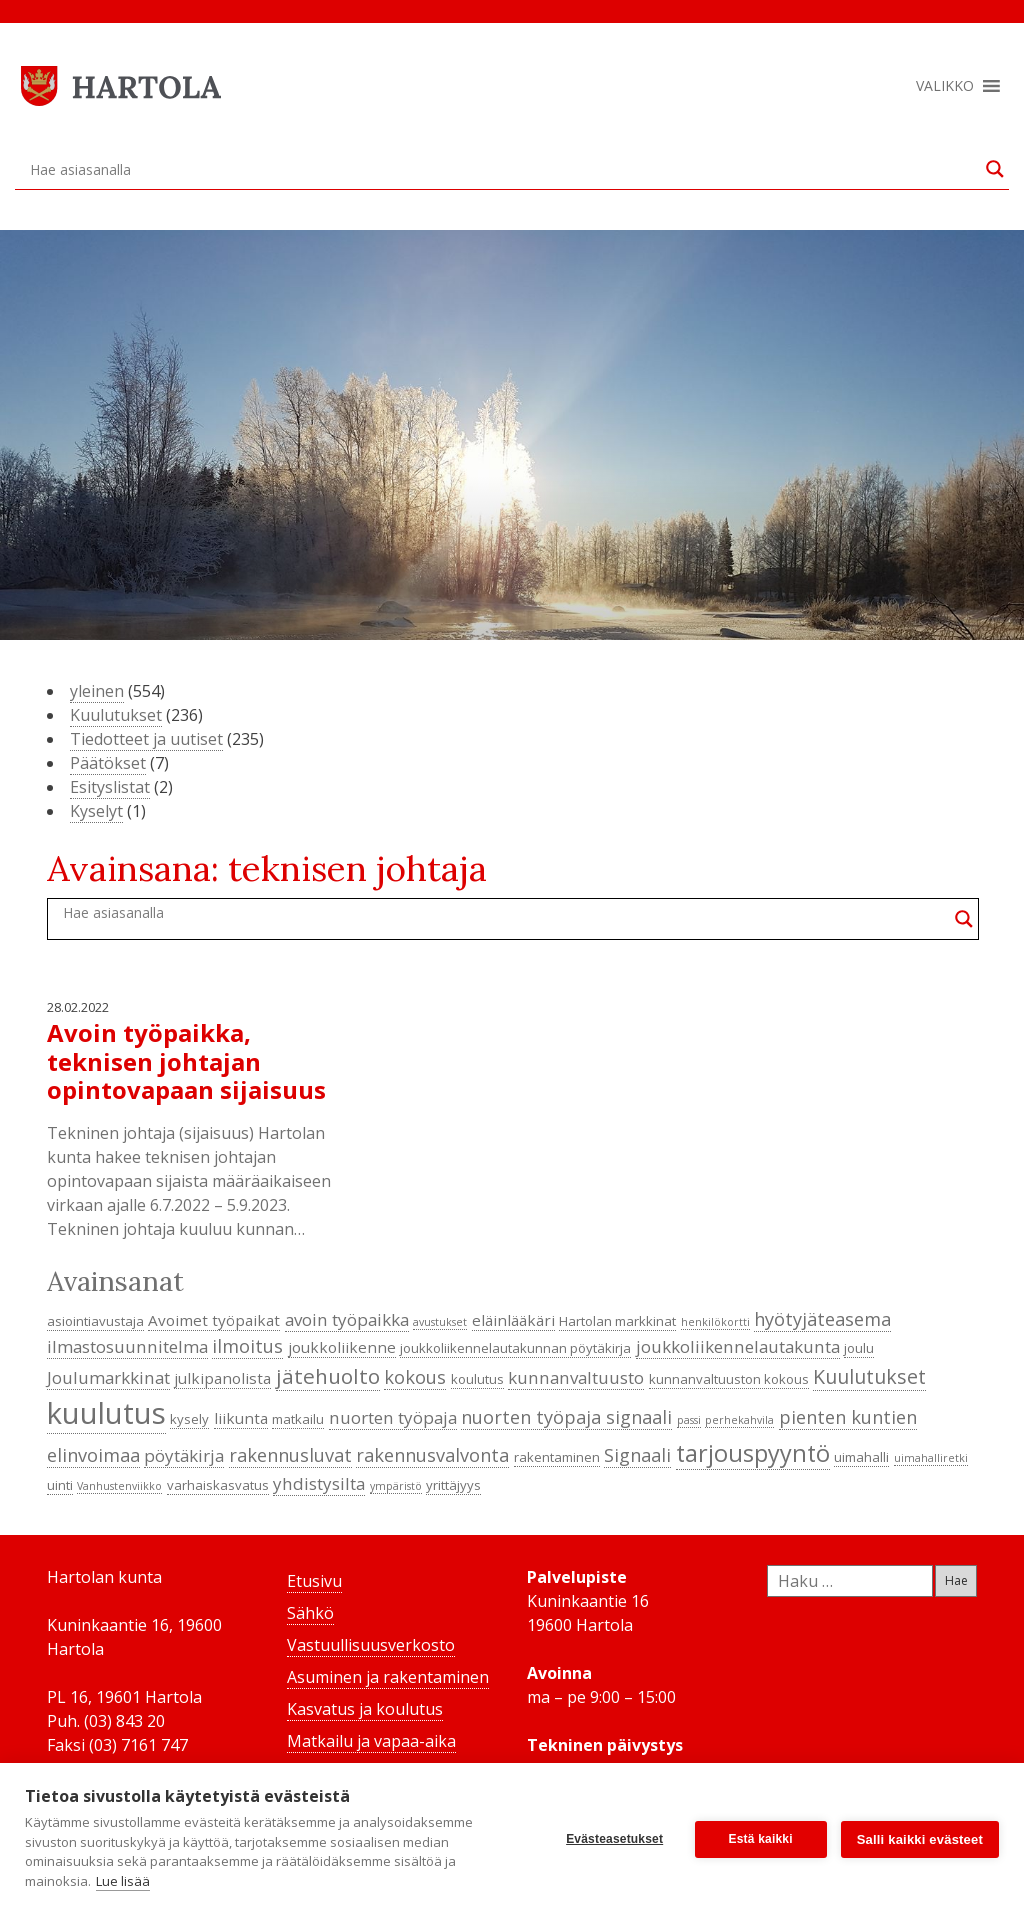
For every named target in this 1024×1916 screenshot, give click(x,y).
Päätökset (108, 763)
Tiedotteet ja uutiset (146, 739)
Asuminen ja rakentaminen (388, 1677)
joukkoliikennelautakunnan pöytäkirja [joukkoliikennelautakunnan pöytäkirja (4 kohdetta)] (515, 1348)
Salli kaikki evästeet (920, 1839)
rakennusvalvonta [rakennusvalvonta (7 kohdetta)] (432, 1455)
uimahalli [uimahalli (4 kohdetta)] (861, 1457)
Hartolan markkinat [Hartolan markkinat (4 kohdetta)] (617, 1321)
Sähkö (310, 1613)
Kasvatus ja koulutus (365, 1709)
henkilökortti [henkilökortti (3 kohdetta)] (715, 1322)
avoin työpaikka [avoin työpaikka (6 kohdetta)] (347, 1319)
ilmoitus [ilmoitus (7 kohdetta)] (247, 1346)
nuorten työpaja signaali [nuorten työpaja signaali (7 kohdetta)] (566, 1417)
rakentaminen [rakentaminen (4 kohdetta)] (557, 1457)
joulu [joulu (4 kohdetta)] (859, 1348)
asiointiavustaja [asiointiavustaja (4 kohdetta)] (95, 1321)
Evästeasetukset (614, 1839)
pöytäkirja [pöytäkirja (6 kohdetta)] (184, 1455)
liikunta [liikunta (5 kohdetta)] (241, 1418)
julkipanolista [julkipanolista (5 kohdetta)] (222, 1378)
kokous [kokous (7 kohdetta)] (415, 1377)
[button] (945, 86)
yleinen (97, 691)
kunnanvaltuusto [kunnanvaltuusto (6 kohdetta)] (576, 1377)
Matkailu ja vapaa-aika (371, 1741)
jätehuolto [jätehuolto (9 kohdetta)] (328, 1376)
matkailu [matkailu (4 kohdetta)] (298, 1419)
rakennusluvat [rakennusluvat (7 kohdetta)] (290, 1455)
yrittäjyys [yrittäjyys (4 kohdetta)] (453, 1485)
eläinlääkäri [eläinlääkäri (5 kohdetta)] (513, 1320)
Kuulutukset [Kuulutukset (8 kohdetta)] (869, 1376)
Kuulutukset (116, 715)
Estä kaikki (761, 1839)
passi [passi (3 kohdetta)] (689, 1420)
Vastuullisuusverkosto (371, 1645)
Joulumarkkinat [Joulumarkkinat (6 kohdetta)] (108, 1377)
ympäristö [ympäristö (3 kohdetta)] (396, 1486)
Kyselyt (96, 811)
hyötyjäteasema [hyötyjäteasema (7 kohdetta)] (822, 1319)
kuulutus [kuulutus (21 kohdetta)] (106, 1413)
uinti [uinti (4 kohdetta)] (60, 1485)
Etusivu (314, 1581)
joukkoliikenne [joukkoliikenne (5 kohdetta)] (342, 1347)
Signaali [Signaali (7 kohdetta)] (637, 1455)
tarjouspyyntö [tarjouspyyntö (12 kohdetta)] (753, 1453)
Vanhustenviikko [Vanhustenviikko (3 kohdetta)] (119, 1486)
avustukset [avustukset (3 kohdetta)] (440, 1322)
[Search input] (503, 169)
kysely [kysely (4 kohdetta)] (189, 1419)
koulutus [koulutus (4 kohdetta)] (477, 1379)
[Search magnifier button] (995, 169)
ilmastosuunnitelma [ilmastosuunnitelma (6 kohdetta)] (127, 1346)
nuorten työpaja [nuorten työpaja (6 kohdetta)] (393, 1417)
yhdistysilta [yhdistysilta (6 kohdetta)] (319, 1483)
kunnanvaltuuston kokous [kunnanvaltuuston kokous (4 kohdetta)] (729, 1379)
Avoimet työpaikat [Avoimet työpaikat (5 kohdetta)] (214, 1320)
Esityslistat (110, 787)
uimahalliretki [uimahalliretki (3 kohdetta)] (931, 1458)
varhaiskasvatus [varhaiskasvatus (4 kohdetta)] (218, 1485)
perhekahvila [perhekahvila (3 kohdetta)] (739, 1420)
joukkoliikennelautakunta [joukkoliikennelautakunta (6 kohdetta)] (738, 1346)
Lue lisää (123, 1881)
